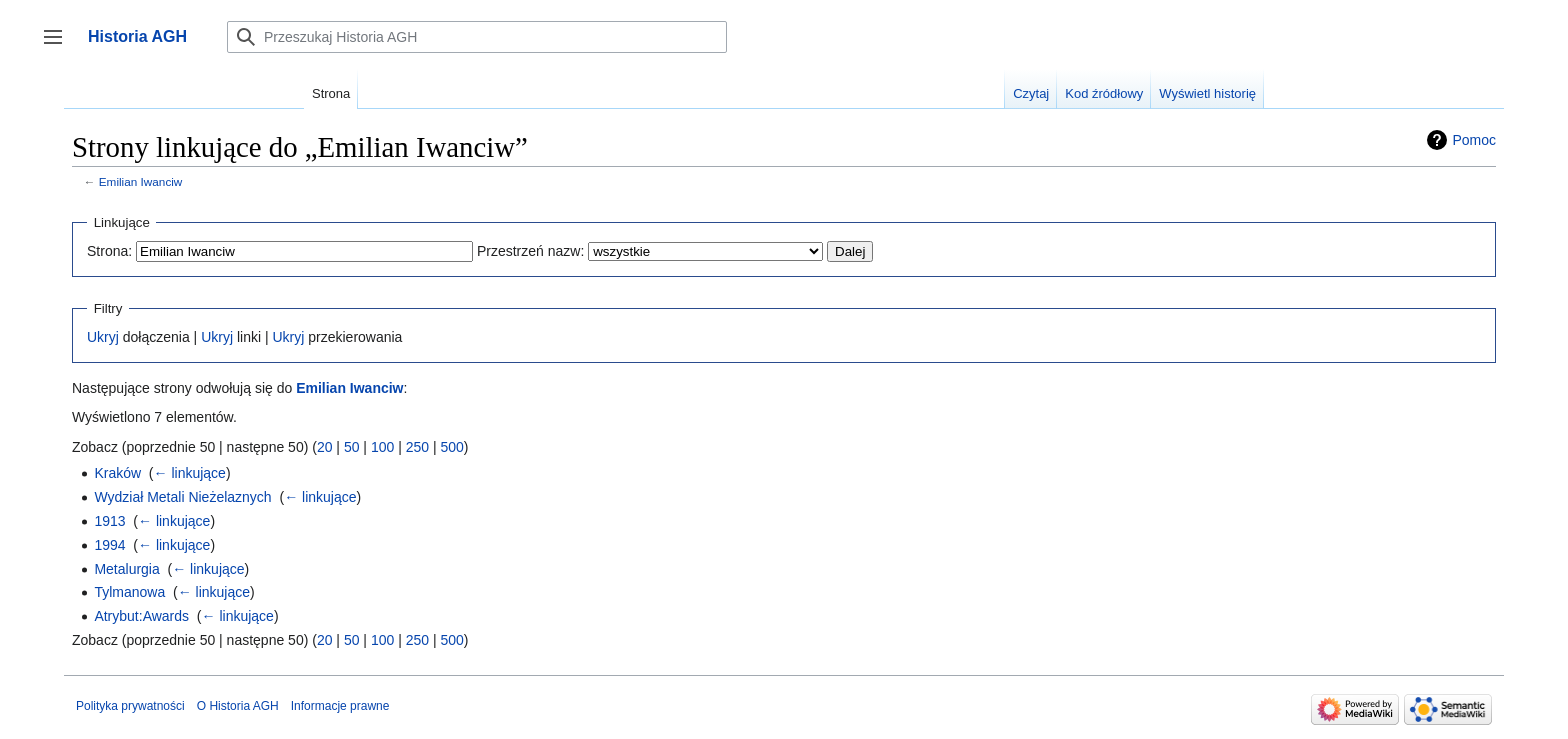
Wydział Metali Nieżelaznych (182, 497)
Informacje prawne (340, 706)
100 (382, 447)
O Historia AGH (238, 706)
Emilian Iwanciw (141, 181)
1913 (109, 521)
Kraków (117, 473)
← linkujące (190, 473)
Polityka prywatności (130, 706)
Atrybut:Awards (141, 616)
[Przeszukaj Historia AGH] (477, 37)
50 (352, 447)
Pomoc (1474, 140)
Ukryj (103, 337)
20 (325, 447)
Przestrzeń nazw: (530, 251)
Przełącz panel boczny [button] (59, 46)
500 (451, 447)
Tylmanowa (129, 592)
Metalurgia (126, 569)
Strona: (109, 251)
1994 (109, 545)
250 (417, 447)
